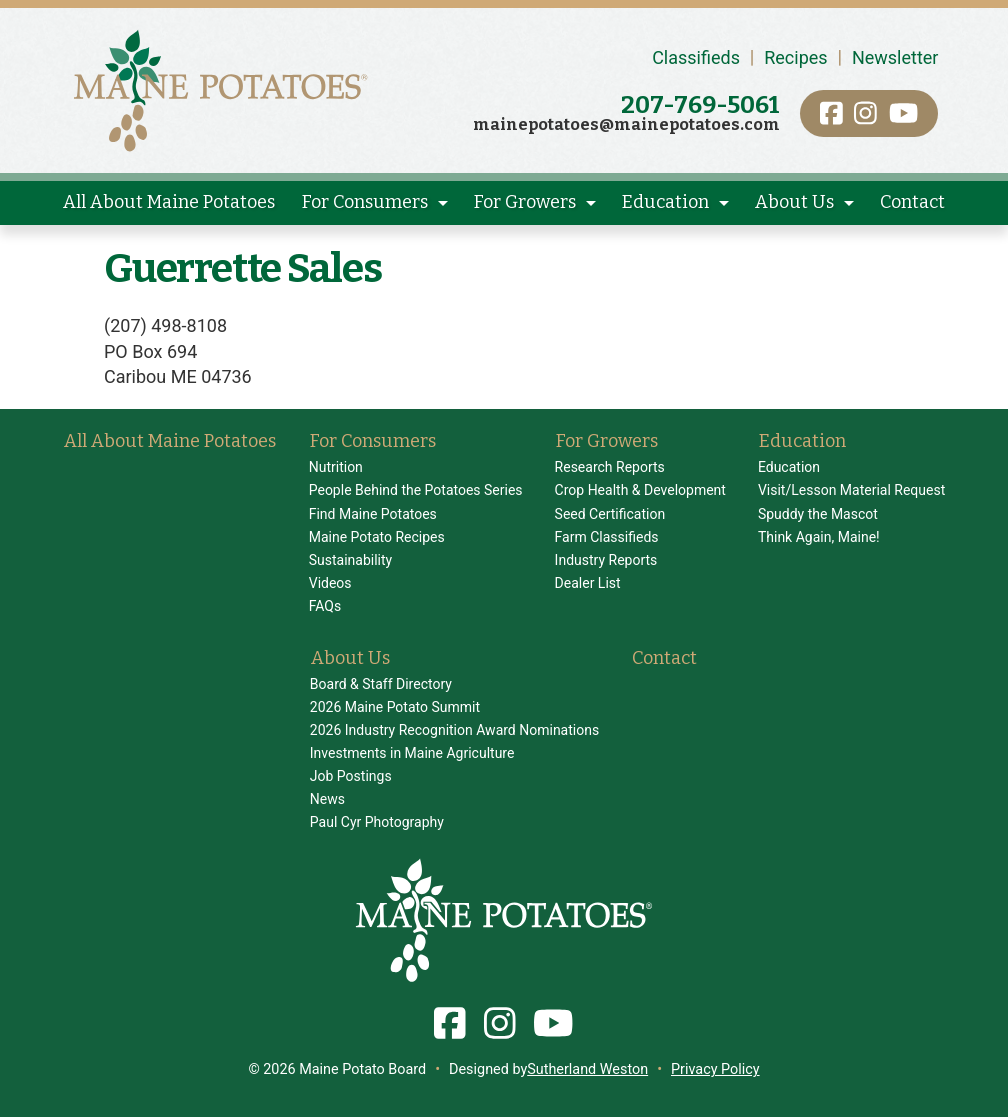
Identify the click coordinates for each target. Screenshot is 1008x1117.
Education (665, 202)
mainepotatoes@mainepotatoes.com (626, 124)
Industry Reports (606, 560)
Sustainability (350, 560)
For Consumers (365, 202)
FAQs (325, 606)
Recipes (795, 57)
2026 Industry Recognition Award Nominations (454, 730)
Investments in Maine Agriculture (412, 753)
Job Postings (351, 776)
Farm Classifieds (607, 537)
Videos (330, 583)
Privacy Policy (715, 1069)
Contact (912, 202)
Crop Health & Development (640, 490)
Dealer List (588, 583)
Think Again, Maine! (819, 537)
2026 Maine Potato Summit (395, 707)
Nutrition (336, 467)
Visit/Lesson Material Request (851, 490)
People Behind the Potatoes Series (416, 490)
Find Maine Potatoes (373, 514)
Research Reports (610, 467)
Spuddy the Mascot (818, 514)
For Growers (525, 202)
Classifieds (696, 57)
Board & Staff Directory (381, 684)
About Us (794, 202)
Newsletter (895, 57)
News (327, 799)
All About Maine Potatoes (169, 202)
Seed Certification (610, 514)
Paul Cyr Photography (377, 822)
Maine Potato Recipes (377, 537)
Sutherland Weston (587, 1069)
